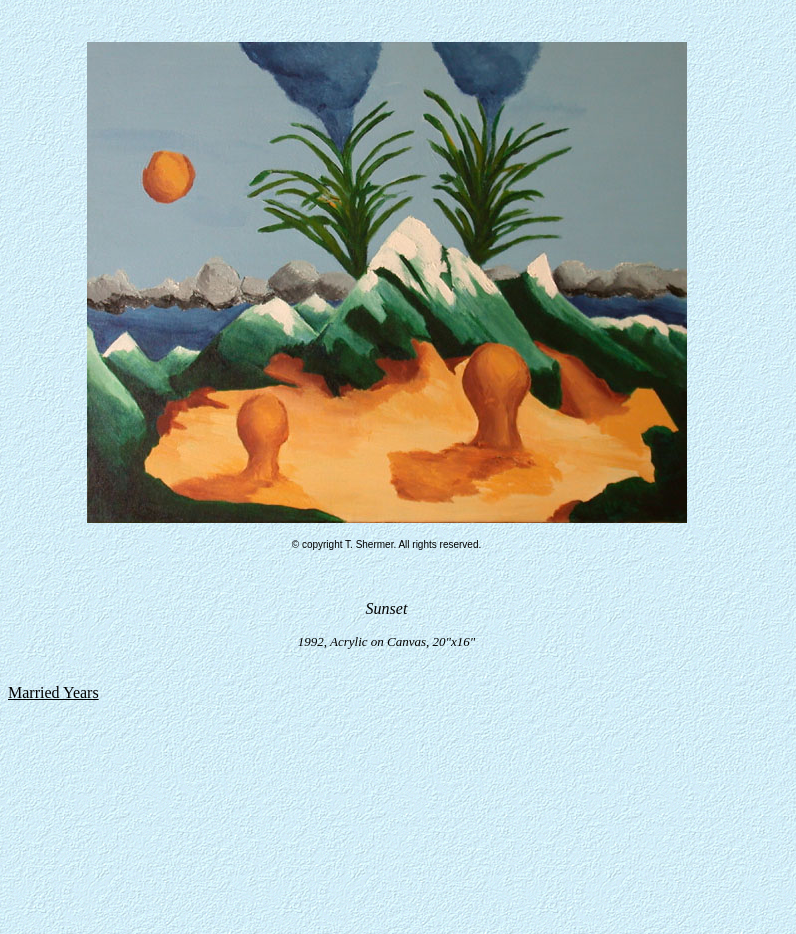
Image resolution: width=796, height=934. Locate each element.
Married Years (53, 692)
